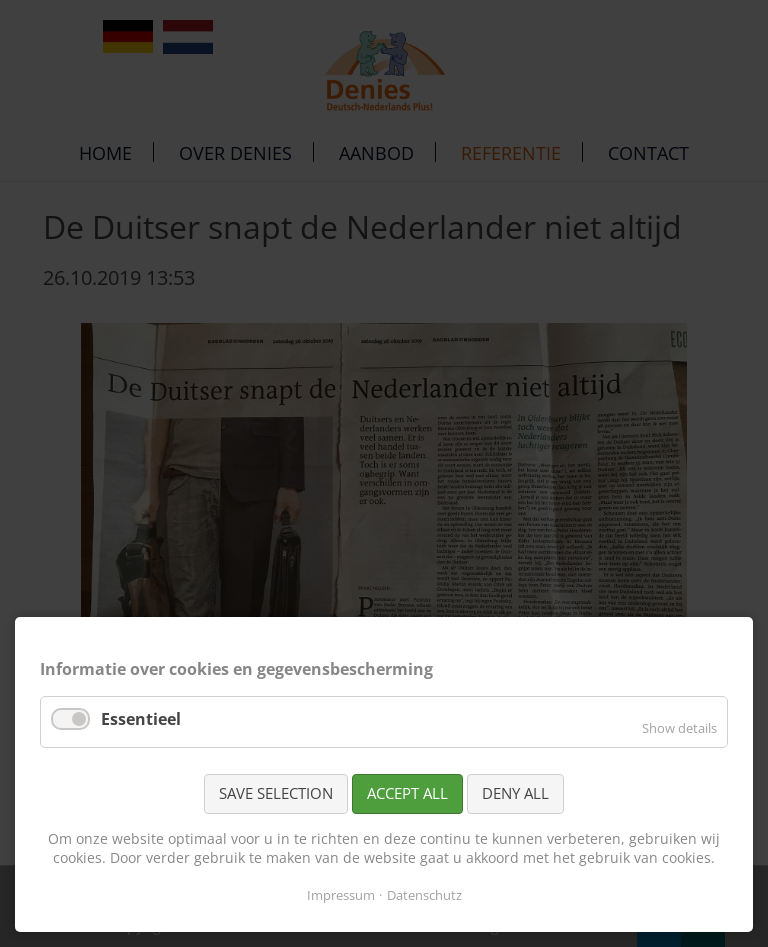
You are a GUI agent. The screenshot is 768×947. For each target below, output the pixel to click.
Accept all (407, 793)
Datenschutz (424, 895)
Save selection (276, 793)
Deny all (515, 793)
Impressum (341, 895)
